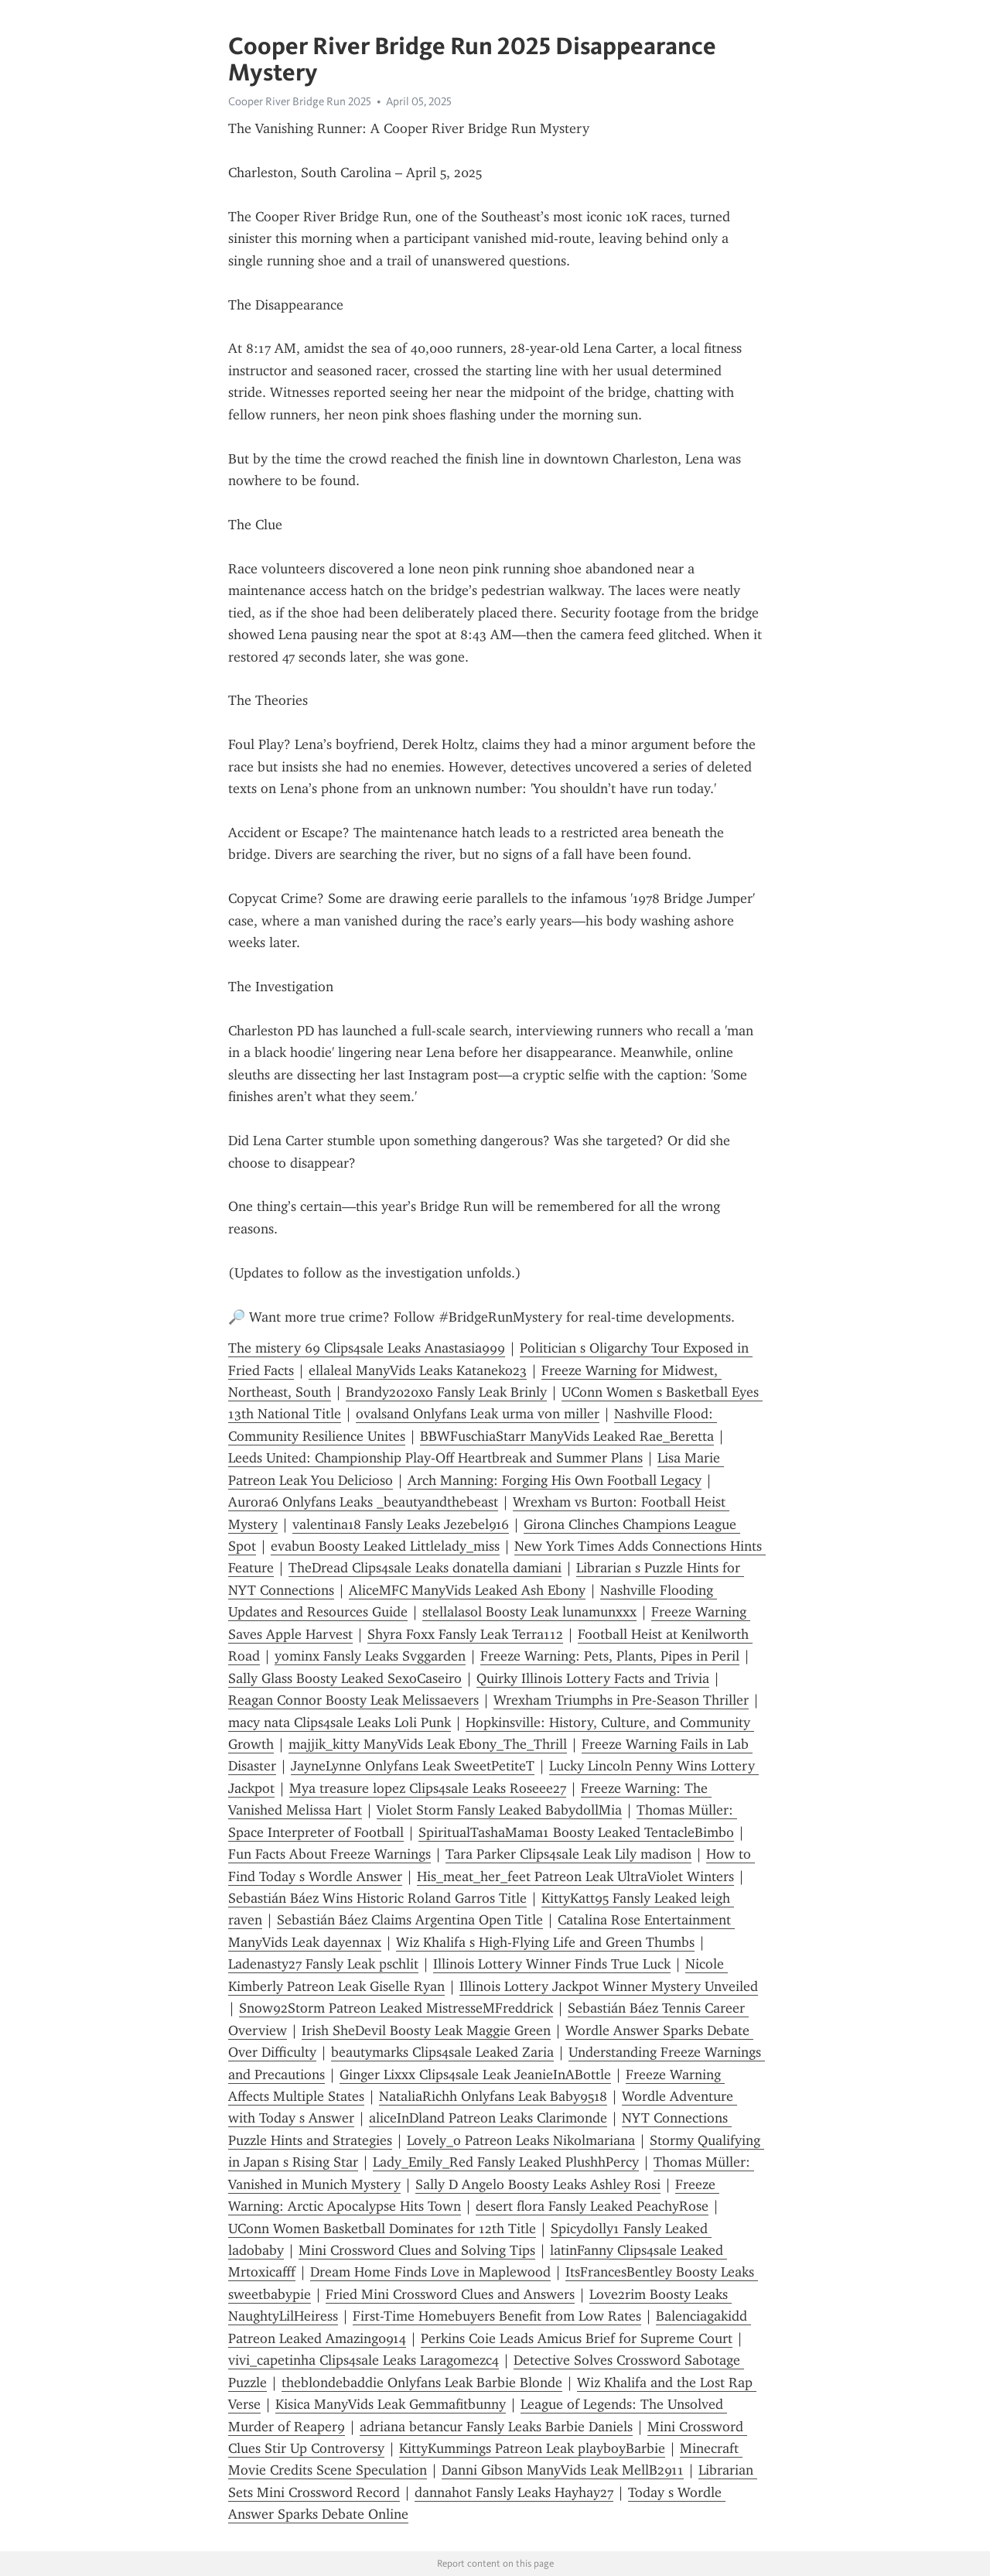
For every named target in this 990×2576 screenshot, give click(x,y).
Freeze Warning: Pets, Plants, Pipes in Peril (609, 1655)
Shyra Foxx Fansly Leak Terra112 (465, 1634)
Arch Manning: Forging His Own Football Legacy (555, 1480)
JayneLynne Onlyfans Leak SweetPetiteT (412, 1765)
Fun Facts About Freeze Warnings (329, 1854)
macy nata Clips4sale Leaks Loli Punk (339, 1722)
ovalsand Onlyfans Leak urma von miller (477, 1413)
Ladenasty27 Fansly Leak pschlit (323, 1963)
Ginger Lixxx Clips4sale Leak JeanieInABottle (475, 2074)
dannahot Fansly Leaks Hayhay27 (514, 2492)
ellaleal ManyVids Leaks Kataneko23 (418, 1370)
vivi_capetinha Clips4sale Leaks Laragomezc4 (363, 2360)
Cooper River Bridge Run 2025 (299, 101)
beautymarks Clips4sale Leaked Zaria (442, 2052)
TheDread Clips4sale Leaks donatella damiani (425, 1567)
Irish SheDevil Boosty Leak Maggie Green (426, 2030)
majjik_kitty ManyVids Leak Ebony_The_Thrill (427, 1744)
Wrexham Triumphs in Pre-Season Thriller (621, 1700)
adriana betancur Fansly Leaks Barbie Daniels (496, 2426)
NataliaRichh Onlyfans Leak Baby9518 (493, 2096)
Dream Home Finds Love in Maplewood (430, 2271)
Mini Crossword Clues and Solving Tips (417, 2250)
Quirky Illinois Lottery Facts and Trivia (592, 1678)
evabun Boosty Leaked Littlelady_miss (385, 1546)
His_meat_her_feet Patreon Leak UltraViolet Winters (575, 1876)
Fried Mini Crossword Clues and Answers (450, 2294)
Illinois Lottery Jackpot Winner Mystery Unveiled (608, 1986)
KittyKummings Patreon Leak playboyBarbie (532, 2448)
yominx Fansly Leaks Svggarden (370, 1655)
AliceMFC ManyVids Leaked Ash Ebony (467, 1590)
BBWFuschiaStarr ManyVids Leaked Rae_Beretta (567, 1436)
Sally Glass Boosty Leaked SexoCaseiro (345, 1678)
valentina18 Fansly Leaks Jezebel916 (400, 1524)
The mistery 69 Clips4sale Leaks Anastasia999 (366, 1347)
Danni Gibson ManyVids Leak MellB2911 (563, 2470)
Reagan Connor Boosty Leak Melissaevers (353, 1700)
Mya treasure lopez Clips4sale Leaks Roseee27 (427, 1788)
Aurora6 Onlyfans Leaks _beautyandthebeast (363, 1501)
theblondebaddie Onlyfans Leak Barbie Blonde (422, 2382)
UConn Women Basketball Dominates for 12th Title (382, 2228)
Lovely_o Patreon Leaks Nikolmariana (521, 2140)
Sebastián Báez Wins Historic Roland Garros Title (377, 1898)
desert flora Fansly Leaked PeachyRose (592, 2206)
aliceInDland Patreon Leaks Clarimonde (488, 2117)
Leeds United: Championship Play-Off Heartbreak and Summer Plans (435, 1457)
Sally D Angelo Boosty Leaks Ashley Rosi (538, 2184)
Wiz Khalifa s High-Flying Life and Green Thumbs (545, 1942)
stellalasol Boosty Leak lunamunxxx (529, 1611)
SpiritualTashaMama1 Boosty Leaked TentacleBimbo (576, 1832)
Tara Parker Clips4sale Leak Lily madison (568, 1854)
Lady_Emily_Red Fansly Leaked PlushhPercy (506, 2162)
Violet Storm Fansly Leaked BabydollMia (499, 1809)
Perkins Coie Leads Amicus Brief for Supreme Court (576, 2338)
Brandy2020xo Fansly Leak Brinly (446, 1392)
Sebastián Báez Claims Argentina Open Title (410, 1919)
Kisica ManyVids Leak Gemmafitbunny (390, 2404)
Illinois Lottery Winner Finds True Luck (552, 1963)
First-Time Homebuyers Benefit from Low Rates (497, 2316)
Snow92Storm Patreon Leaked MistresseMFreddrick (396, 2008)
